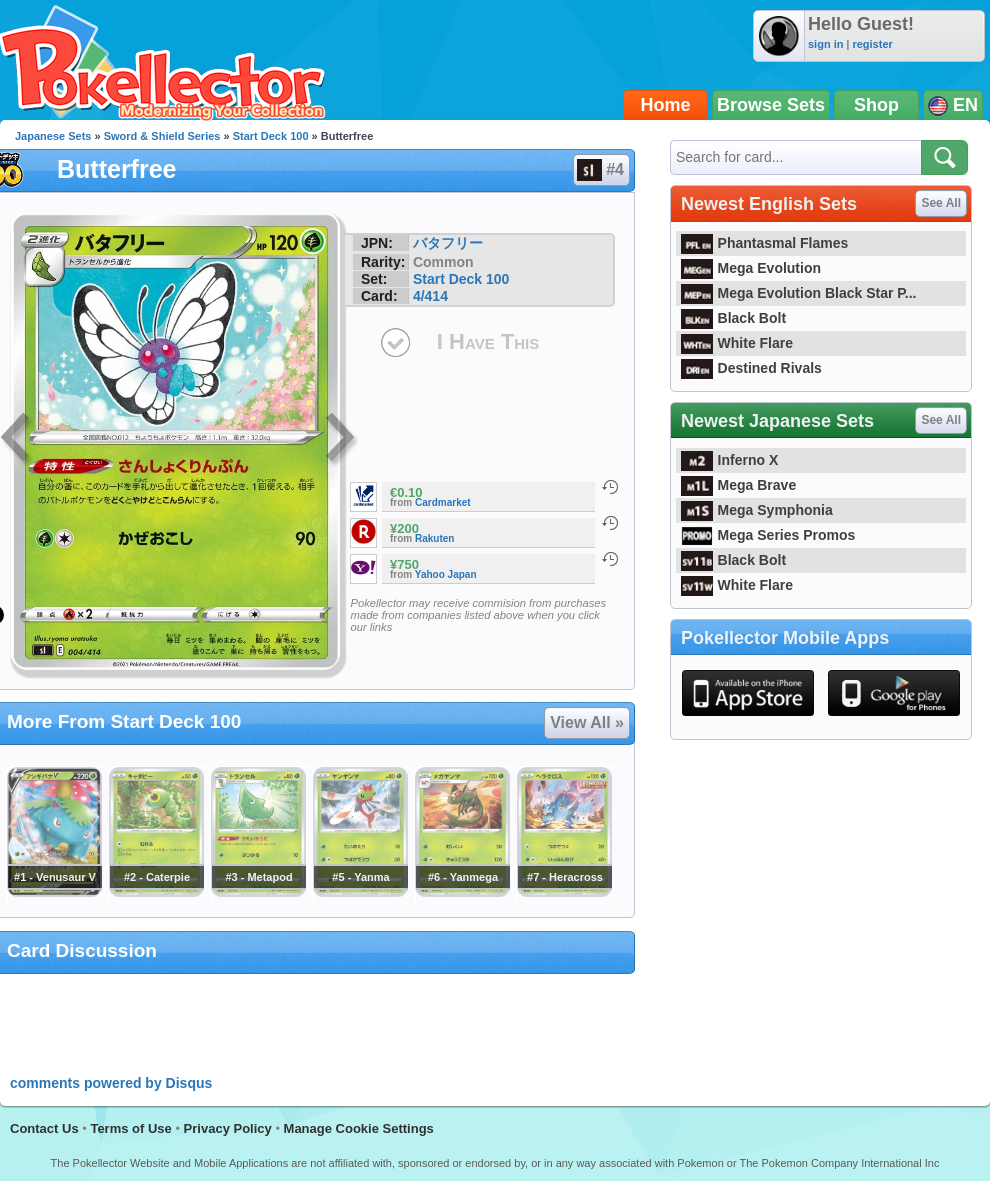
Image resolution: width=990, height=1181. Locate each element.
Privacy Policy (228, 1128)
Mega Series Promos (768, 535)
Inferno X (729, 460)
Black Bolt (733, 318)
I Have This (488, 341)
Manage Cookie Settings (359, 1128)
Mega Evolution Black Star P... (799, 293)
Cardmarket (443, 502)
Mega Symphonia (757, 510)
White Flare (737, 343)
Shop (876, 105)
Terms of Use (130, 1128)
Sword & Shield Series (162, 136)
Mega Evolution (751, 268)
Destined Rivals (751, 368)
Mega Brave (738, 485)
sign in (825, 44)
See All (941, 203)
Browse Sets (771, 105)
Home (666, 105)
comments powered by (111, 1083)
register (872, 44)
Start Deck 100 (271, 136)
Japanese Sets (53, 136)
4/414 (430, 296)
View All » (587, 722)
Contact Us (44, 1128)
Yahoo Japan (446, 574)
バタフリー (448, 243)
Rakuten (434, 538)
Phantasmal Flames (764, 243)
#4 (600, 170)
